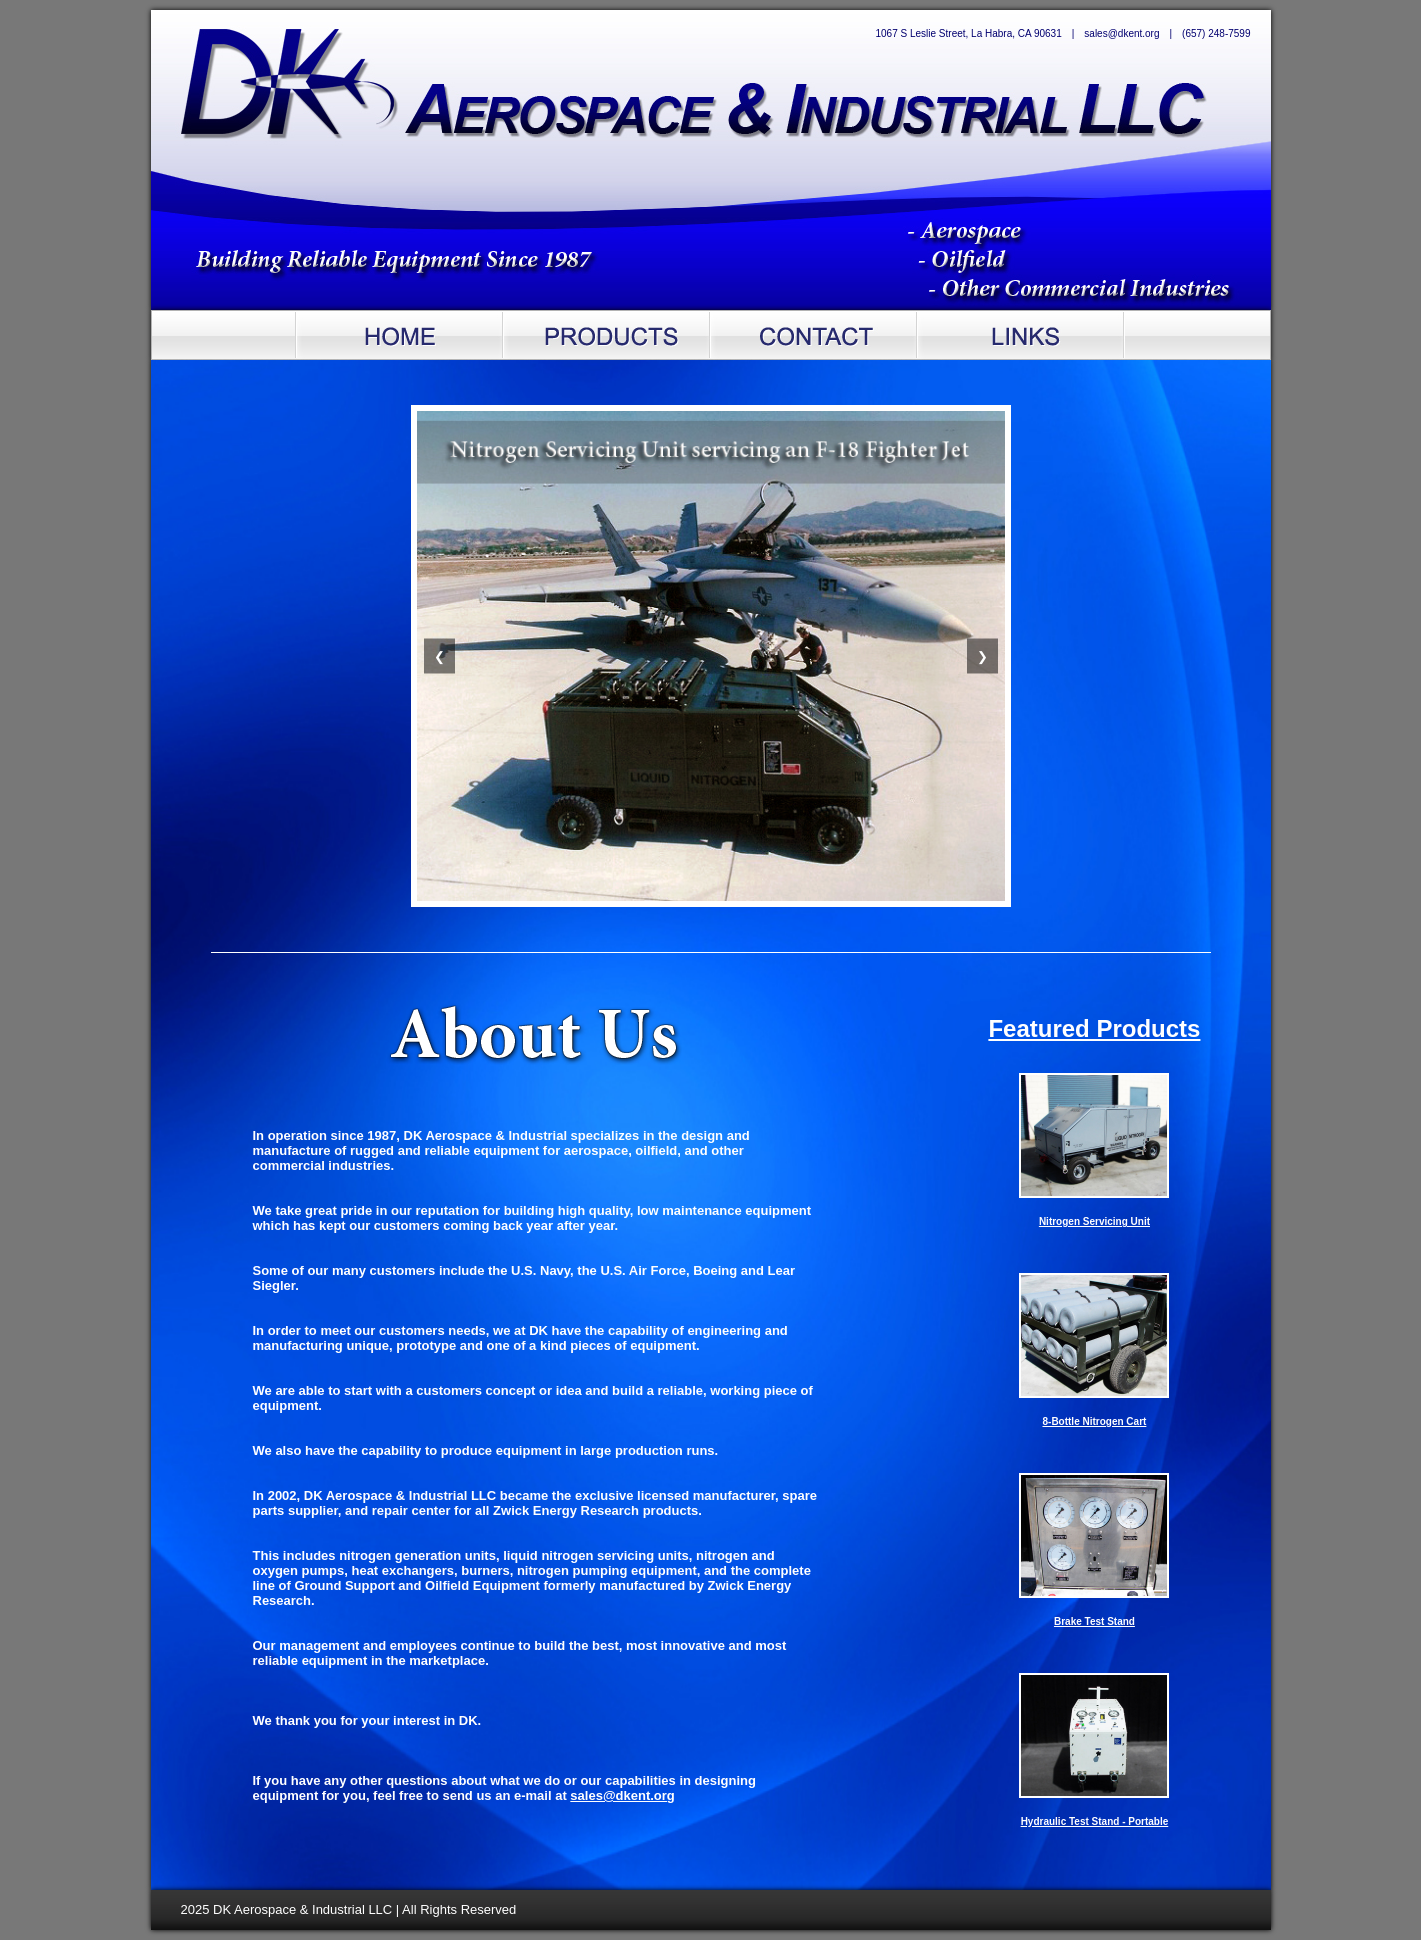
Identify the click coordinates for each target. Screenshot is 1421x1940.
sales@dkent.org (622, 1795)
